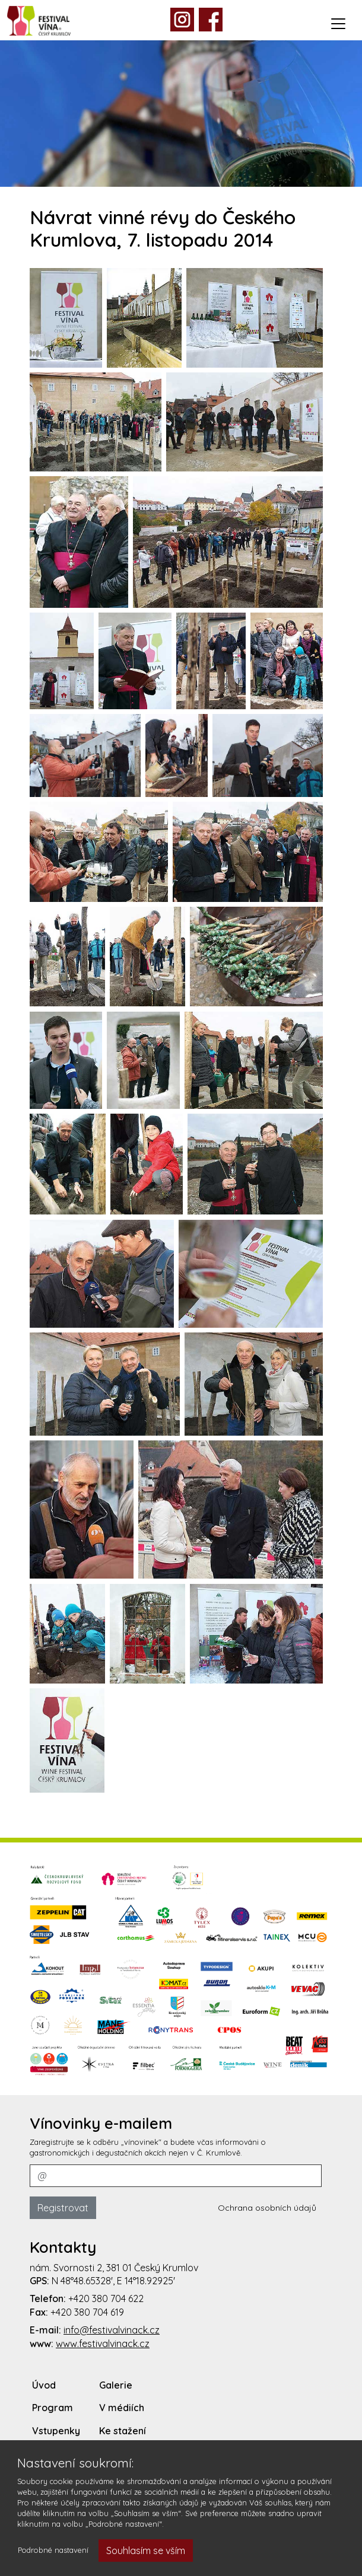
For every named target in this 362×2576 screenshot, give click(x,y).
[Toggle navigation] (338, 24)
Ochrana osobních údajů (267, 2207)
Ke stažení (122, 2431)
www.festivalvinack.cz (103, 2343)
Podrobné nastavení (53, 2550)
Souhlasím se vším (145, 2550)
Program (52, 2408)
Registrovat (62, 2208)
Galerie (115, 2385)
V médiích (121, 2408)
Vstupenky (56, 2431)
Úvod (44, 2385)
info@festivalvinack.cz (111, 2330)
